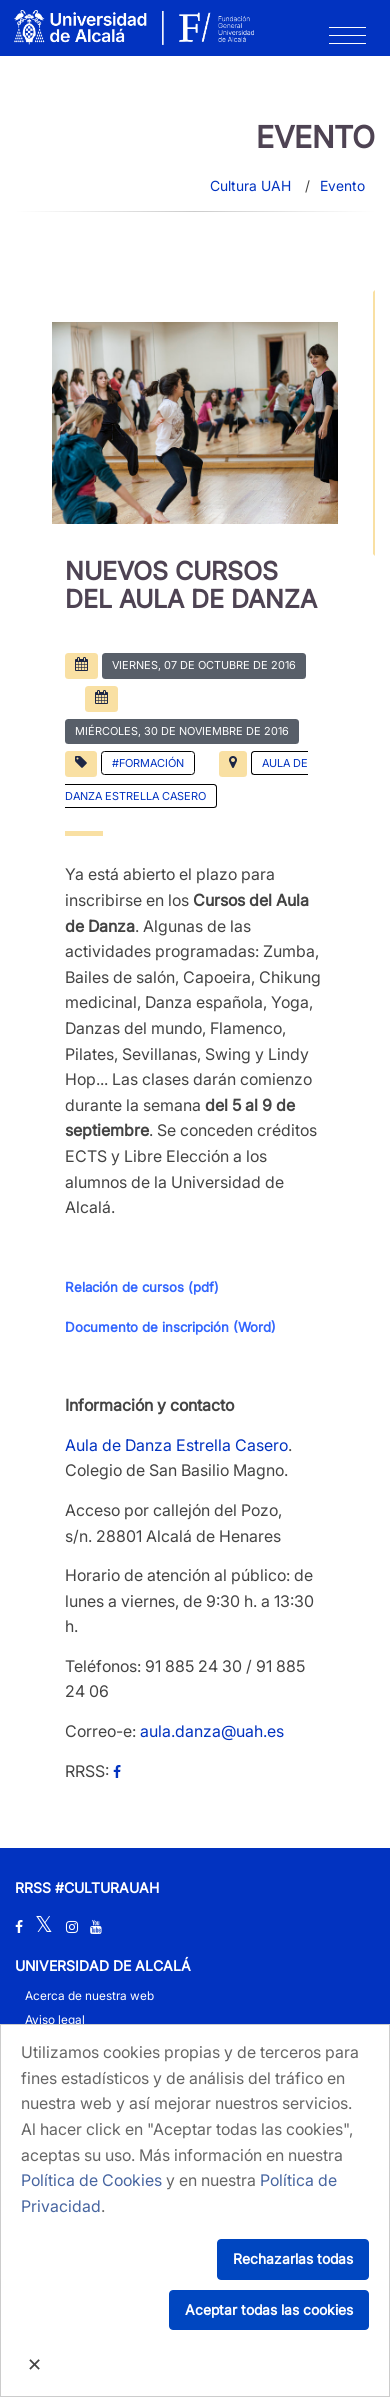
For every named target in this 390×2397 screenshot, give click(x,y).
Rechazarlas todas (293, 2258)
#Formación (148, 763)
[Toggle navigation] (347, 40)
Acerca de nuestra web (89, 1995)
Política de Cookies (91, 2180)
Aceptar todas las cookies (269, 2309)
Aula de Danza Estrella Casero (176, 1445)
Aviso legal (55, 2019)
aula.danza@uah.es (212, 1731)
